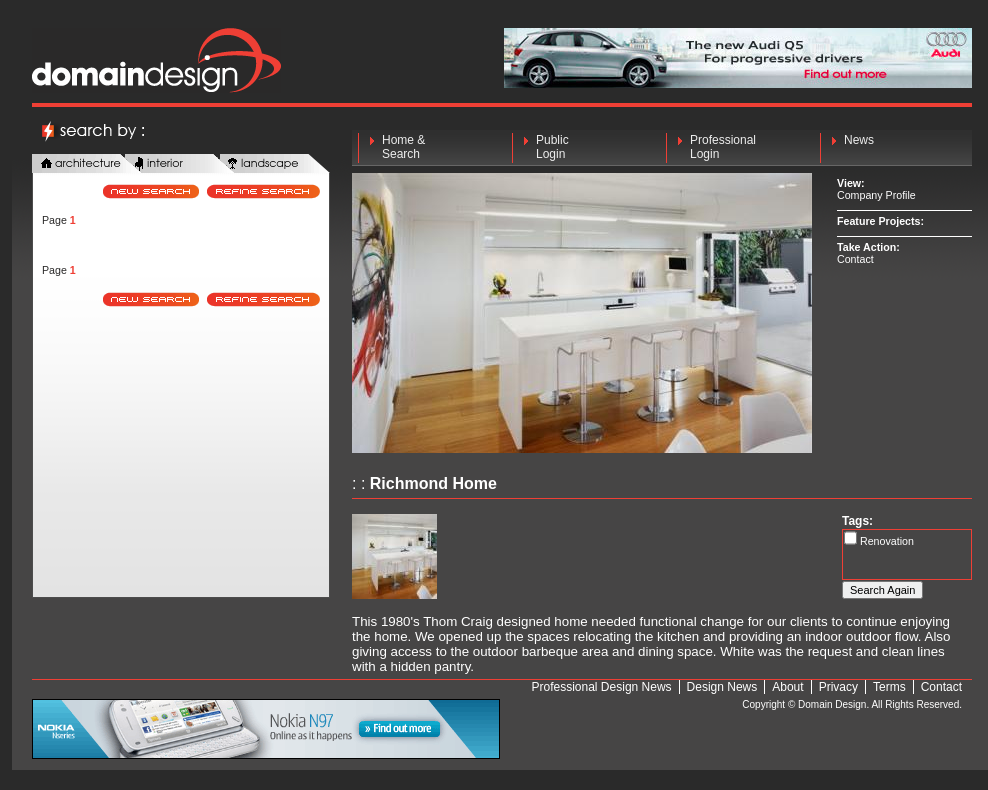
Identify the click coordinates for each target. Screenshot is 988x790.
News (859, 147)
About (787, 687)
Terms (889, 687)
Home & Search (403, 147)
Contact (855, 259)
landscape (275, 164)
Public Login (552, 147)
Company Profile (876, 195)
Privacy (838, 687)
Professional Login (723, 147)
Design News (722, 687)
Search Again (882, 590)
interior (180, 164)
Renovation (885, 541)
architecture (87, 164)
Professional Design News (602, 687)
